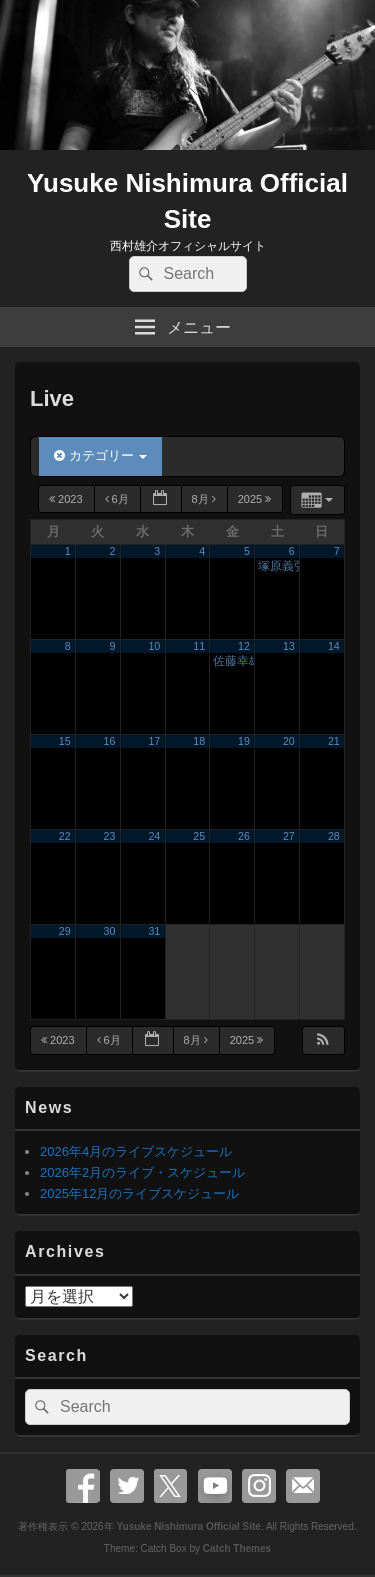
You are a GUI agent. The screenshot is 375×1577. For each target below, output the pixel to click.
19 (244, 741)
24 (154, 836)
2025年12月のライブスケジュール (139, 1193)
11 (199, 646)
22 (65, 836)
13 (289, 646)
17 (154, 741)
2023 (67, 499)
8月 (205, 499)
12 (244, 646)
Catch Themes (237, 1548)
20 (289, 741)
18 (199, 741)
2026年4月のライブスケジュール (136, 1151)
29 (65, 931)
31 (154, 931)
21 (334, 741)
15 (65, 741)
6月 (118, 499)
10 (154, 646)
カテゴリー (100, 455)
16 (110, 741)
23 (110, 836)
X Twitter (171, 1486)
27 (289, 836)
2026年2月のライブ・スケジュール (142, 1172)
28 (334, 836)
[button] (323, 1040)
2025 (256, 499)
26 (244, 836)
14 (334, 646)
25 (199, 836)
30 (110, 931)
